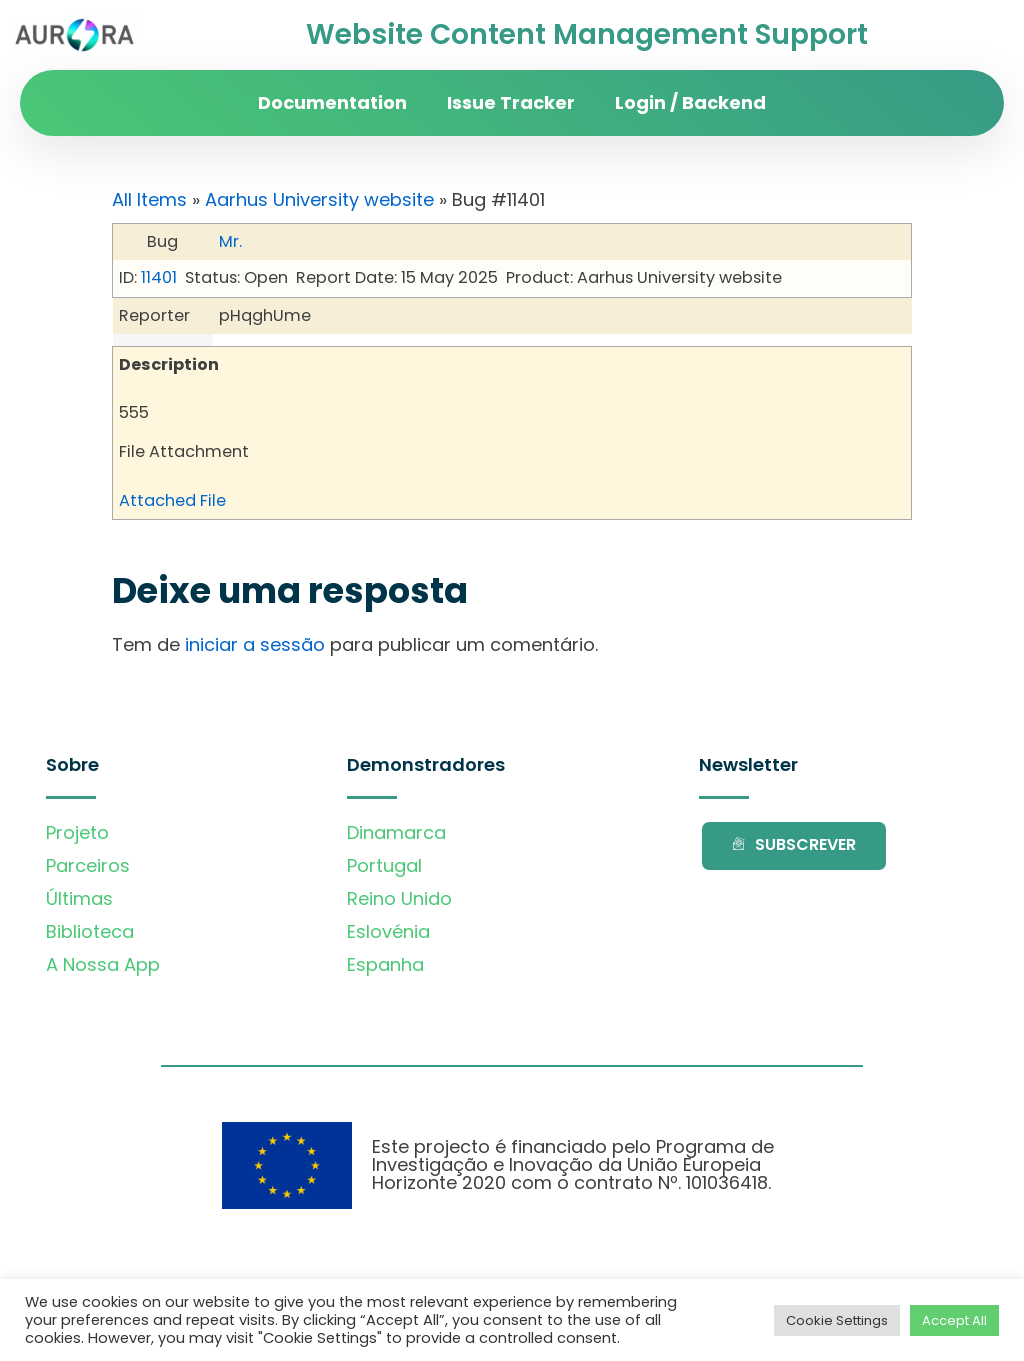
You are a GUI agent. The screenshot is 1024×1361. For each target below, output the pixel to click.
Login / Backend (690, 102)
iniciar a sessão (255, 644)
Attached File (172, 500)
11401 (159, 277)
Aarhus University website (319, 199)
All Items (149, 199)
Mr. (230, 241)
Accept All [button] (954, 1320)
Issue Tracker (511, 102)
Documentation (332, 102)
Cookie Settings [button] (837, 1320)
